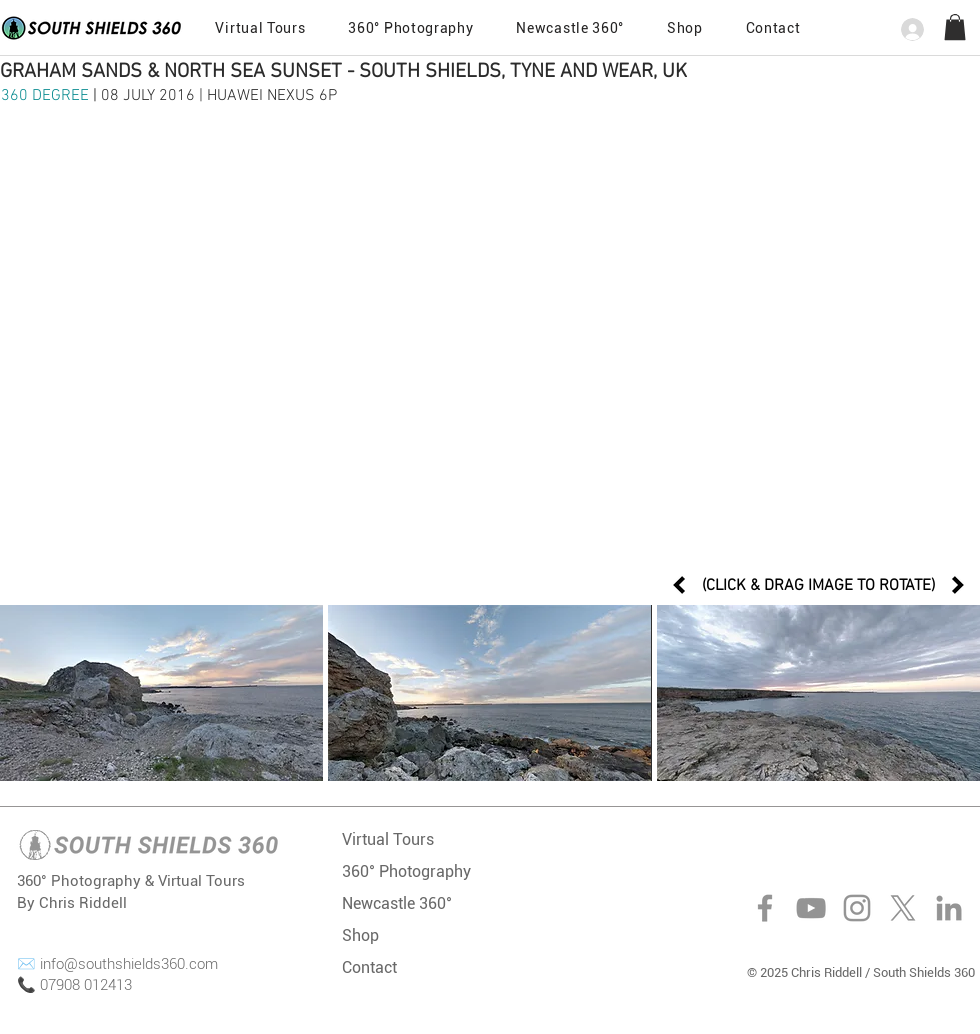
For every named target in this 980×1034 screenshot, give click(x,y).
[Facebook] (765, 908)
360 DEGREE (47, 96)
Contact (369, 967)
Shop (360, 935)
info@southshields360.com (129, 964)
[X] (903, 908)
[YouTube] (811, 908)
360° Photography (406, 871)
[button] (773, 28)
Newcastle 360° (397, 903)
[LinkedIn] (949, 908)
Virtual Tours (388, 839)
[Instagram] (857, 908)
